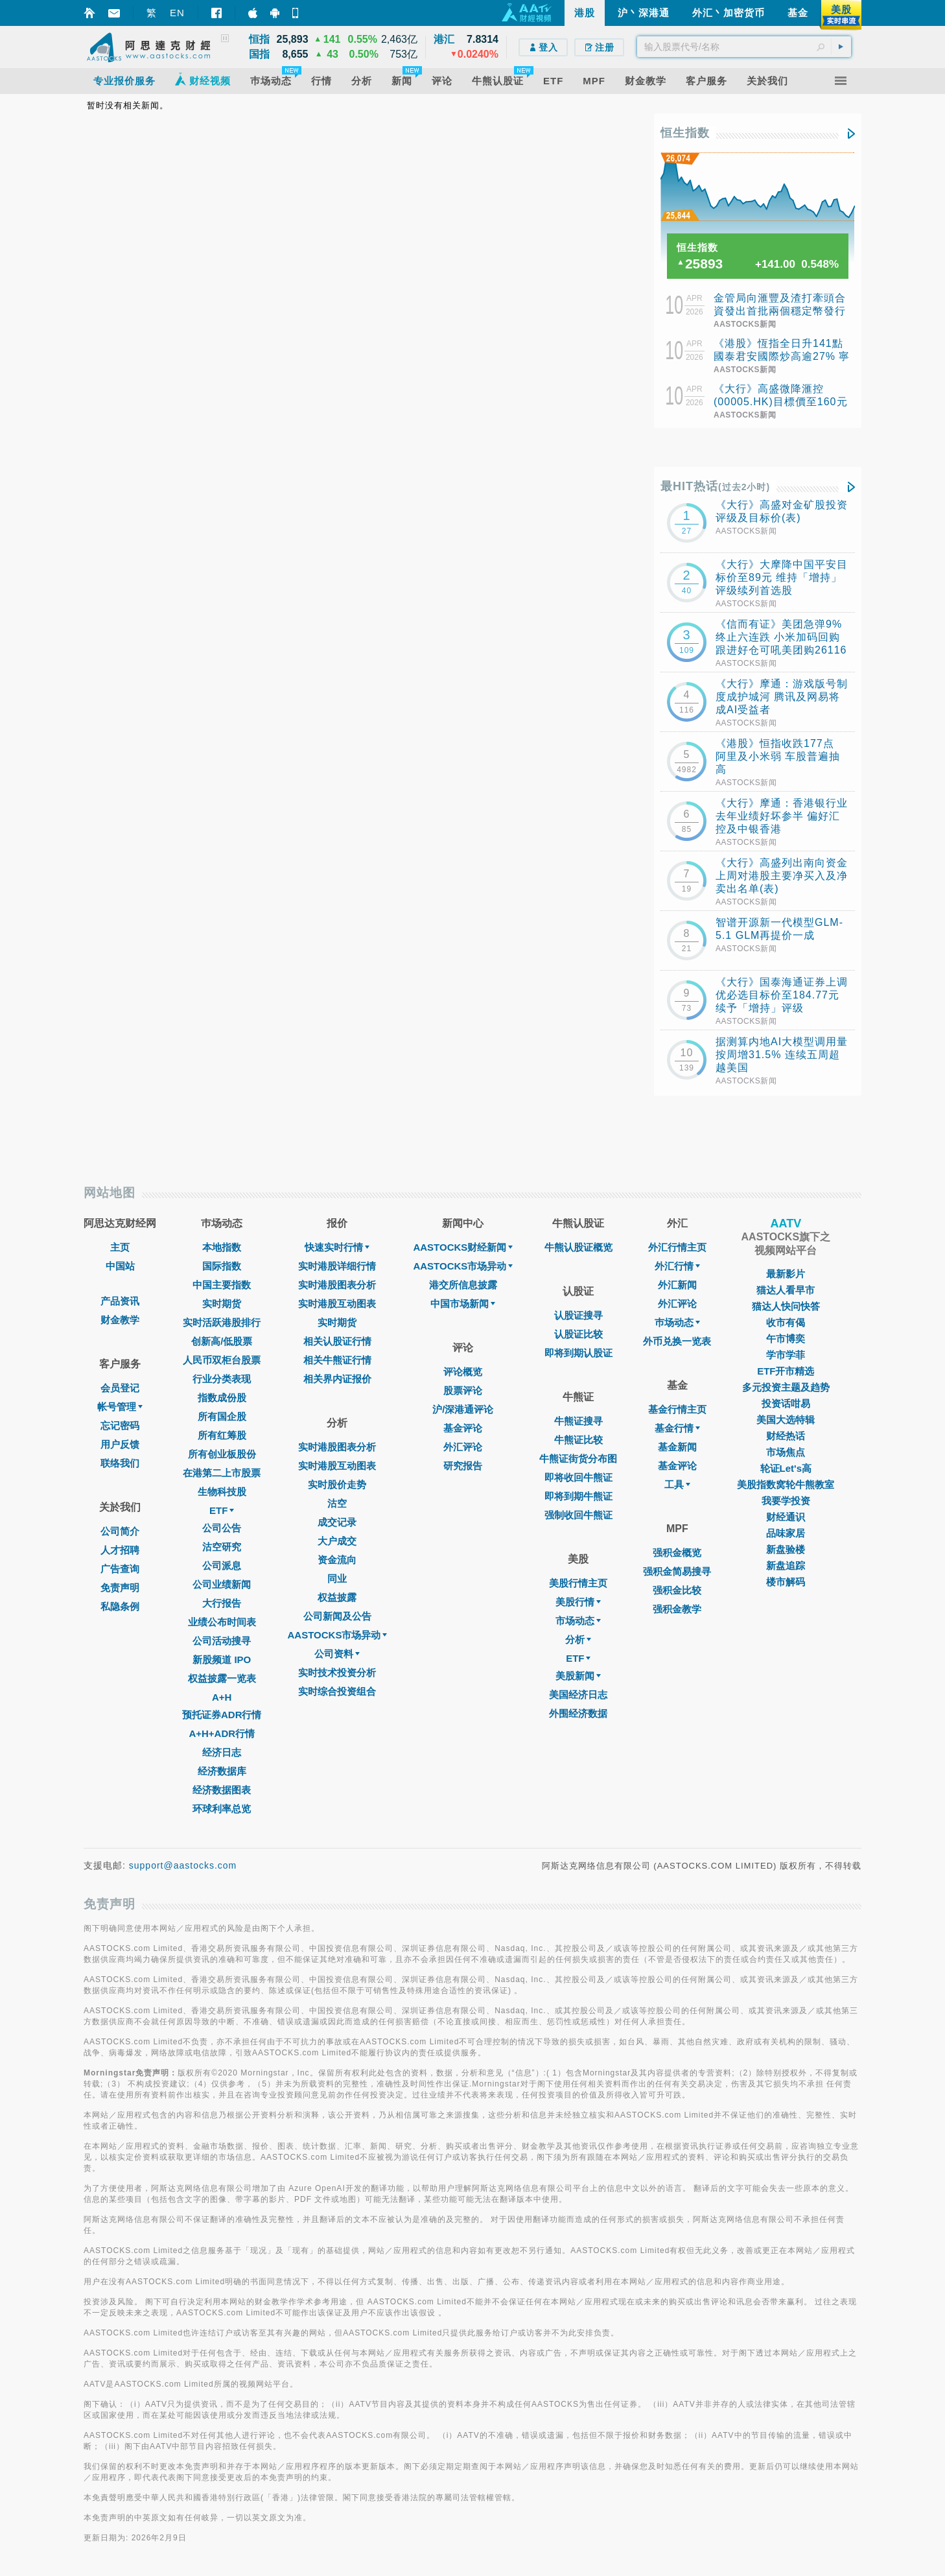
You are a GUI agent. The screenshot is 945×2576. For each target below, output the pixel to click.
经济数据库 (222, 1771)
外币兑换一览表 (677, 1341)
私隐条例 (119, 1606)
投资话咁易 (786, 1403)
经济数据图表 (221, 1789)
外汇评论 (462, 1446)
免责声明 (119, 1587)
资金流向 (337, 1559)
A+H (221, 1697)
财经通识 (785, 1516)
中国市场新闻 (462, 1303)
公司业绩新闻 (221, 1584)
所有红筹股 (222, 1435)
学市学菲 (785, 1354)
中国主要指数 (221, 1284)
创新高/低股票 (221, 1341)
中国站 (120, 1265)
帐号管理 (120, 1406)
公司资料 (337, 1653)
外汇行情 (677, 1265)
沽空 (337, 1503)
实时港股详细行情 (337, 1265)
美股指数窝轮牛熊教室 (785, 1484)
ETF (221, 1510)
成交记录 (337, 1522)
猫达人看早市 (785, 1289)
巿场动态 (677, 1322)
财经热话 (785, 1435)
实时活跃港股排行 (222, 1322)
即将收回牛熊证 (578, 1477)
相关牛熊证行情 (337, 1359)
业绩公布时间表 (222, 1621)
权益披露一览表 (222, 1678)
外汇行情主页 (677, 1247)
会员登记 (119, 1387)
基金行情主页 (677, 1409)
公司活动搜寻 (221, 1640)
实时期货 (221, 1303)
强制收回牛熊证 (578, 1514)
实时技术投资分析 (337, 1672)
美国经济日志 (578, 1694)
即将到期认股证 (578, 1352)
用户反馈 (119, 1444)
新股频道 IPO (221, 1659)
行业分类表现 (221, 1378)
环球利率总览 (221, 1808)
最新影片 (785, 1273)
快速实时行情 (337, 1247)
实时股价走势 (337, 1484)
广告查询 (119, 1568)
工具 (677, 1484)
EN (177, 12)
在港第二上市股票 (222, 1472)
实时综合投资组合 (337, 1691)
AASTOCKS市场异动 (338, 1634)
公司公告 (221, 1527)
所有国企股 (222, 1416)
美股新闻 (578, 1675)
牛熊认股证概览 (578, 1247)
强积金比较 (677, 1590)
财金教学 (119, 1319)
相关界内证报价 (337, 1378)
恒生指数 (685, 132)
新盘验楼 (785, 1549)
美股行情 (578, 1601)
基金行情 (677, 1428)
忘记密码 (119, 1425)
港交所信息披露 (463, 1284)
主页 (120, 1247)
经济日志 (221, 1752)
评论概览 (462, 1371)
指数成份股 (222, 1397)
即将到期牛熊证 (578, 1496)
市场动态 (578, 1620)
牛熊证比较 (578, 1439)
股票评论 (462, 1390)
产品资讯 (119, 1300)
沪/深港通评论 (462, 1409)
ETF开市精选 (785, 1371)
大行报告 (221, 1603)
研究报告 (462, 1465)
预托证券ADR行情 (222, 1714)
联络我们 (119, 1463)
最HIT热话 (715, 486)
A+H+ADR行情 (222, 1733)
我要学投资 (786, 1500)
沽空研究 (221, 1546)
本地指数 (221, 1247)
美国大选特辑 (785, 1419)
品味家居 (785, 1533)
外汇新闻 (677, 1284)
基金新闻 (677, 1446)
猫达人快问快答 (786, 1306)
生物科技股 (222, 1491)
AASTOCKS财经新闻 (463, 1247)
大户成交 (337, 1540)
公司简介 (119, 1531)
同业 (337, 1578)
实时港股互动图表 (337, 1303)
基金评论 (462, 1428)
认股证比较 (578, 1334)
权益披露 (337, 1597)
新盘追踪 (785, 1565)
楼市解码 (785, 1581)
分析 (578, 1639)
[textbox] (744, 46)
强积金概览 (677, 1552)
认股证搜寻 (578, 1315)
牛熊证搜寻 (578, 1420)
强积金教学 (677, 1608)
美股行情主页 (578, 1583)
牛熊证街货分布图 (578, 1458)
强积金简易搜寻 (677, 1571)
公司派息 (221, 1565)
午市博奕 (785, 1338)
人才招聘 (119, 1549)
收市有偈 (785, 1322)
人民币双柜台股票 (222, 1359)
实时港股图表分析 (337, 1284)
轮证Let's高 (785, 1468)
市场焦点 (785, 1452)
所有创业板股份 (222, 1453)
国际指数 (221, 1265)
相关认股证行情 (337, 1341)
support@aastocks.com (183, 1865)
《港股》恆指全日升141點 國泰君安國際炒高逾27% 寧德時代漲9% (782, 356)
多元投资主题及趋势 (786, 1387)
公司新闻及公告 (337, 1616)
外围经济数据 (578, 1713)
